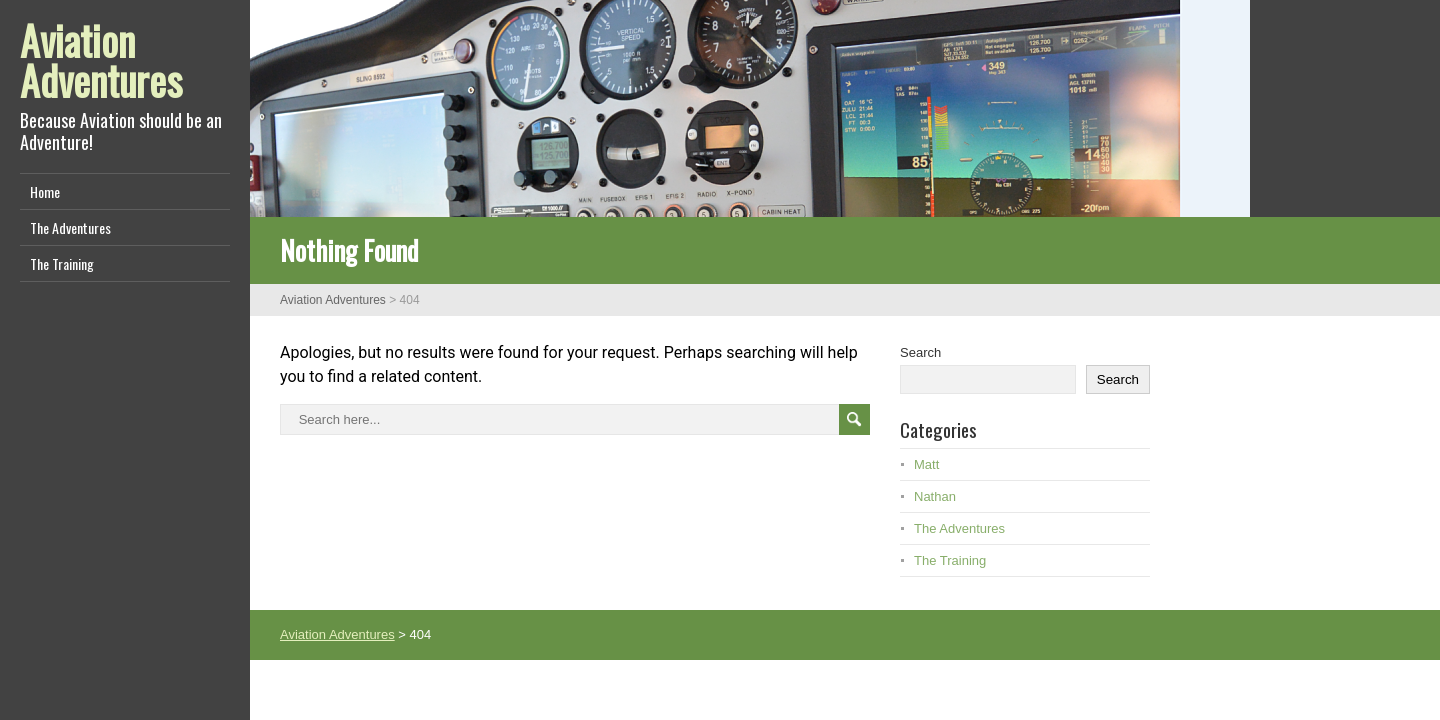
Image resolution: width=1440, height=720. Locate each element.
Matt (926, 464)
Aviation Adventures (101, 60)
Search (920, 352)
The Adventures (70, 227)
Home (45, 191)
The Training (62, 263)
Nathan (935, 496)
